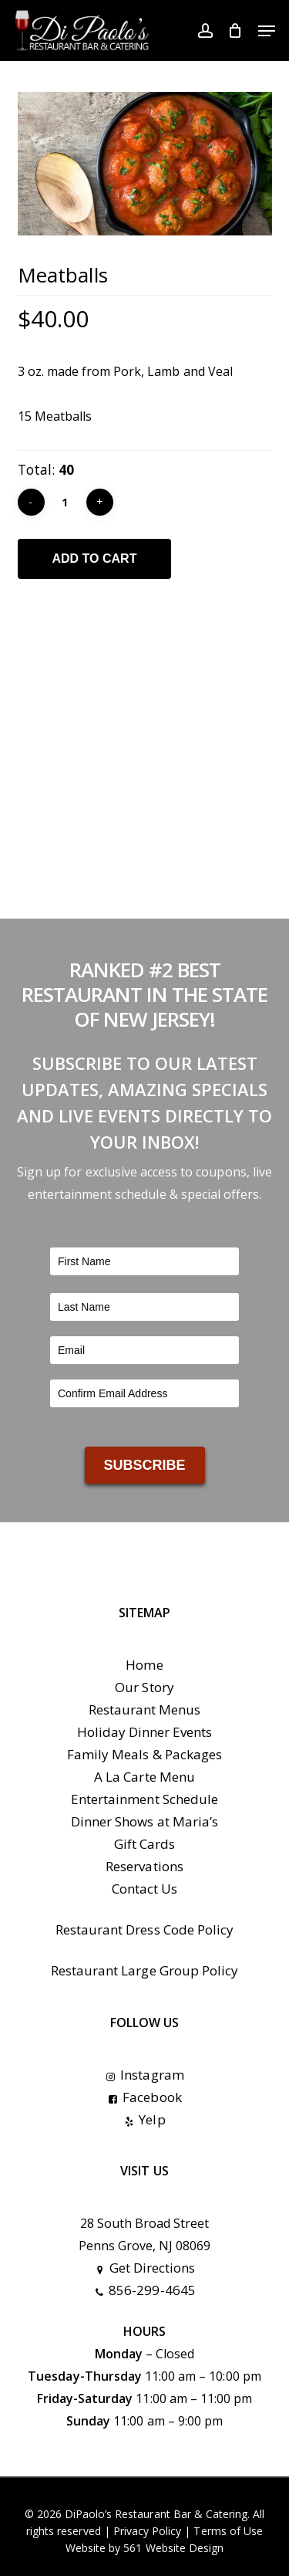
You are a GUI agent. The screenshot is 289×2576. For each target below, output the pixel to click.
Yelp (144, 2119)
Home (144, 1665)
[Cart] (235, 30)
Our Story (144, 1687)
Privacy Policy (147, 2531)
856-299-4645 (144, 2290)
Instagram (144, 2074)
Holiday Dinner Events (145, 1732)
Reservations (144, 1866)
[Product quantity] (65, 502)
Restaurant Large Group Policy (144, 1970)
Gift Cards (144, 1844)
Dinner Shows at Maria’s (144, 1821)
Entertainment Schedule (144, 1799)
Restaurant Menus (145, 1709)
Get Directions (145, 2267)
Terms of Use (227, 2531)
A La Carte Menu (144, 1777)
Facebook (144, 2097)
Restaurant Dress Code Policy (144, 1929)
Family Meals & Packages (144, 1754)
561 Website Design (173, 2547)
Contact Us (144, 1888)
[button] (266, 31)
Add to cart (94, 558)
